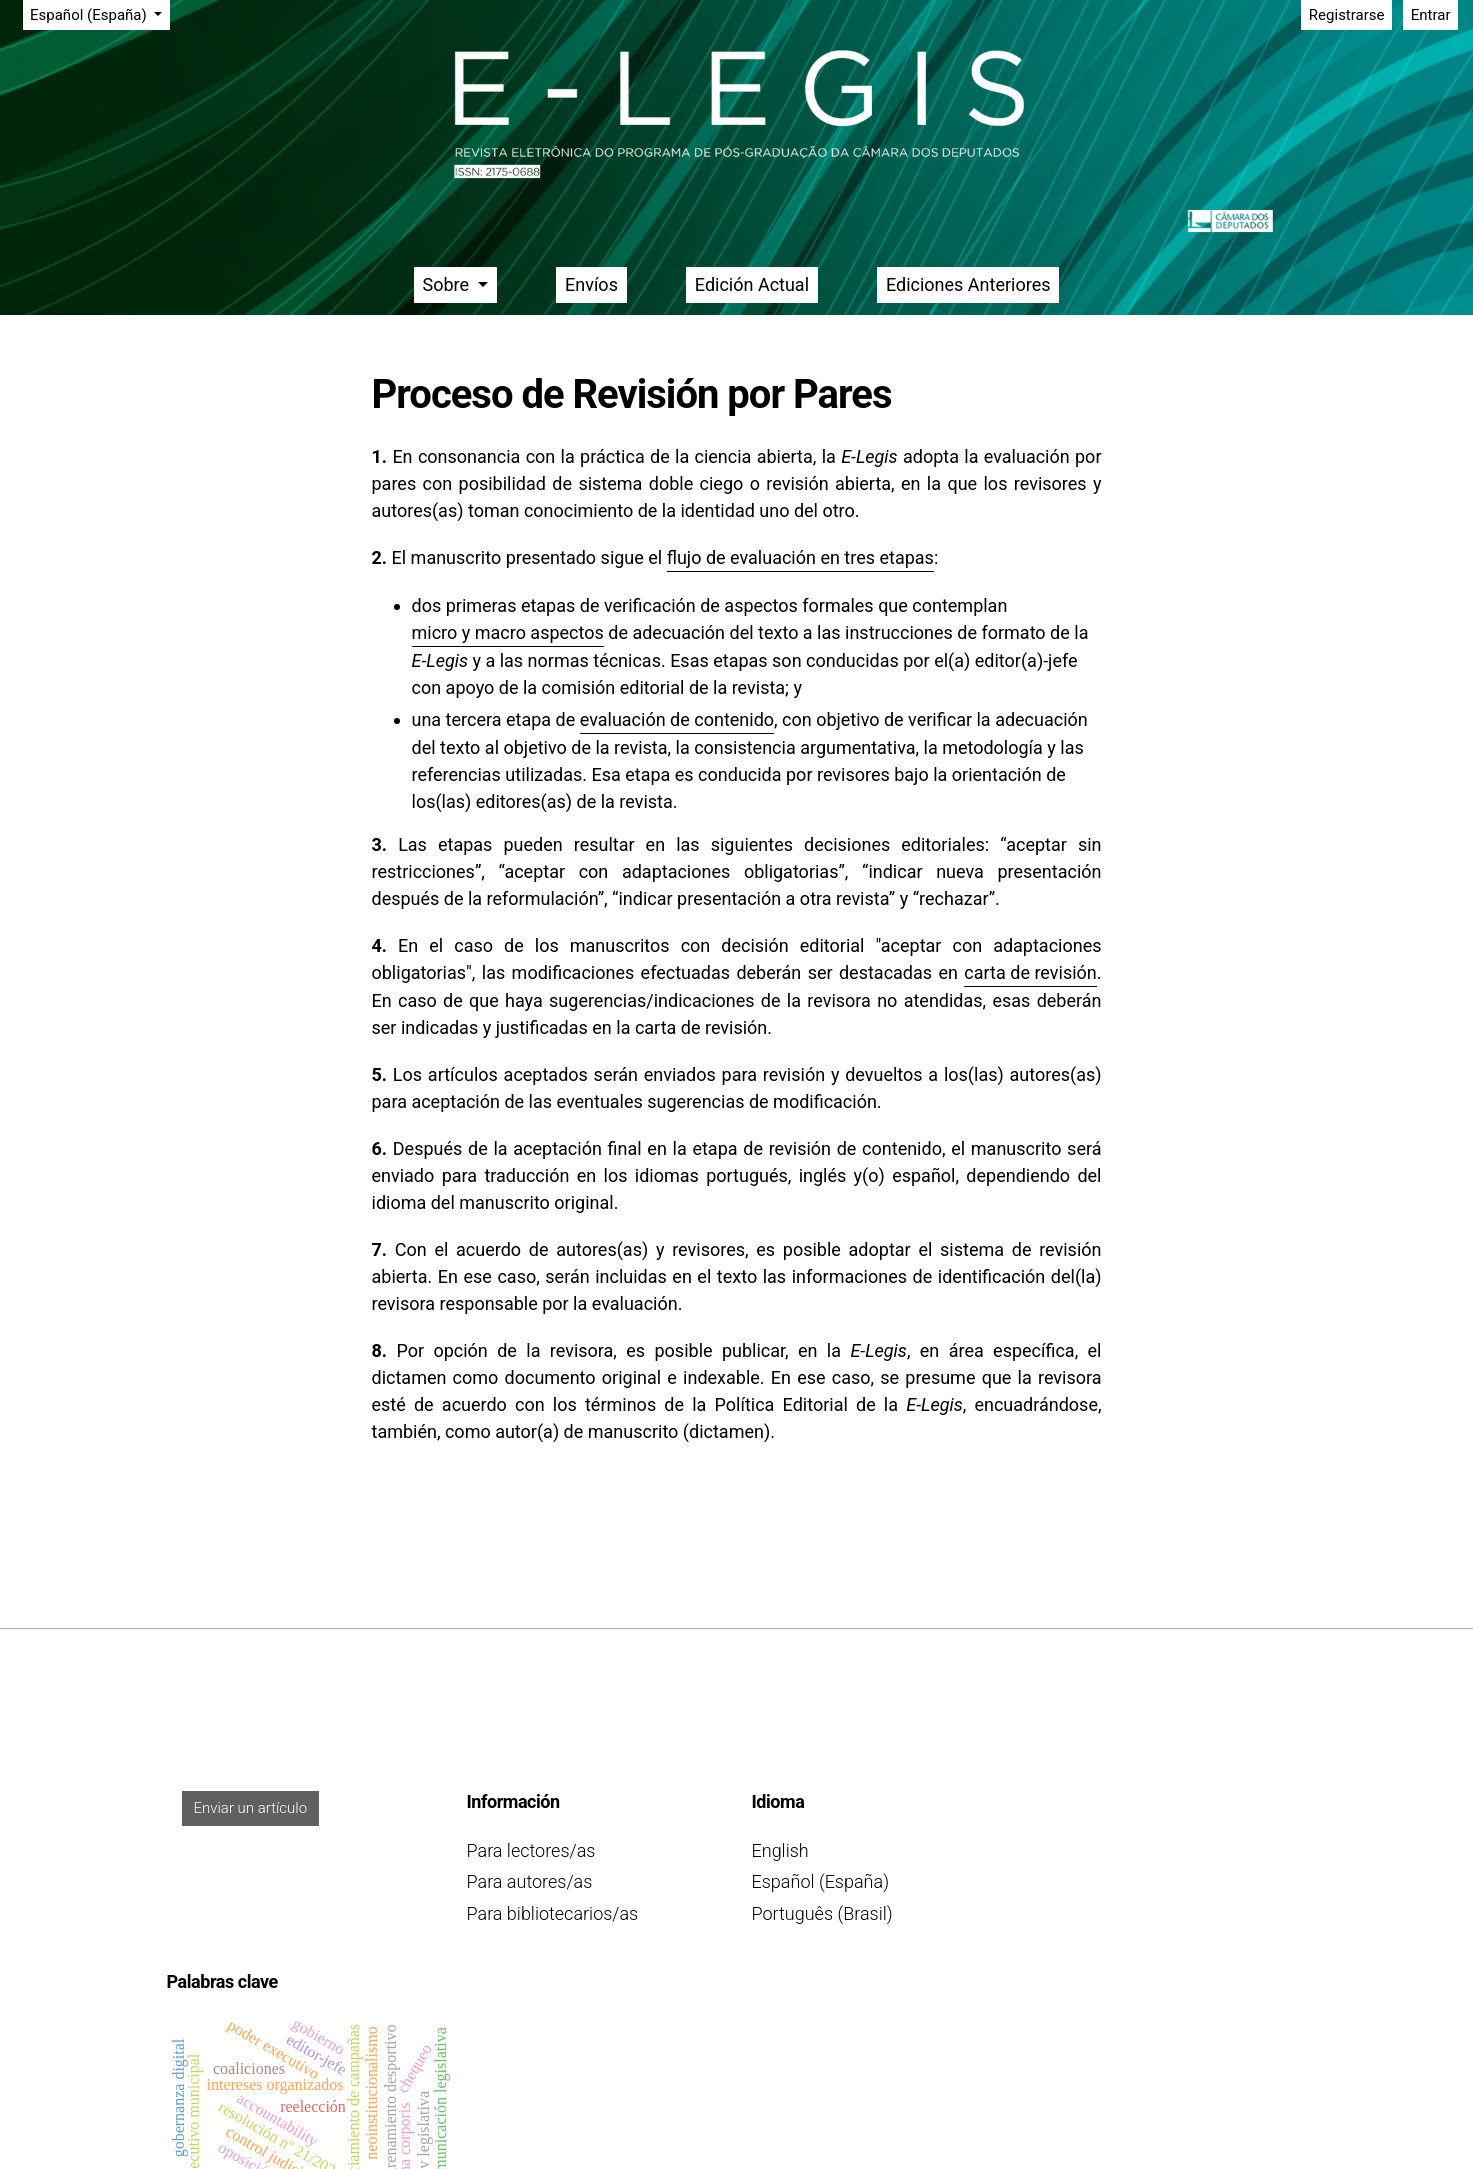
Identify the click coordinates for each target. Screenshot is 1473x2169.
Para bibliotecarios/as (553, 1913)
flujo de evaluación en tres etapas (800, 557)
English (780, 1850)
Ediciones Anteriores (968, 284)
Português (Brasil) (822, 1913)
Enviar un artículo (251, 1808)
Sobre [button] (448, 284)
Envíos (591, 284)
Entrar (1431, 15)
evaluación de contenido (677, 719)
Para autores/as (530, 1881)
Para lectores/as (531, 1850)
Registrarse (1347, 15)
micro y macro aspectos (508, 632)
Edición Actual (752, 284)
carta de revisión (1030, 972)
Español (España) (99, 13)
